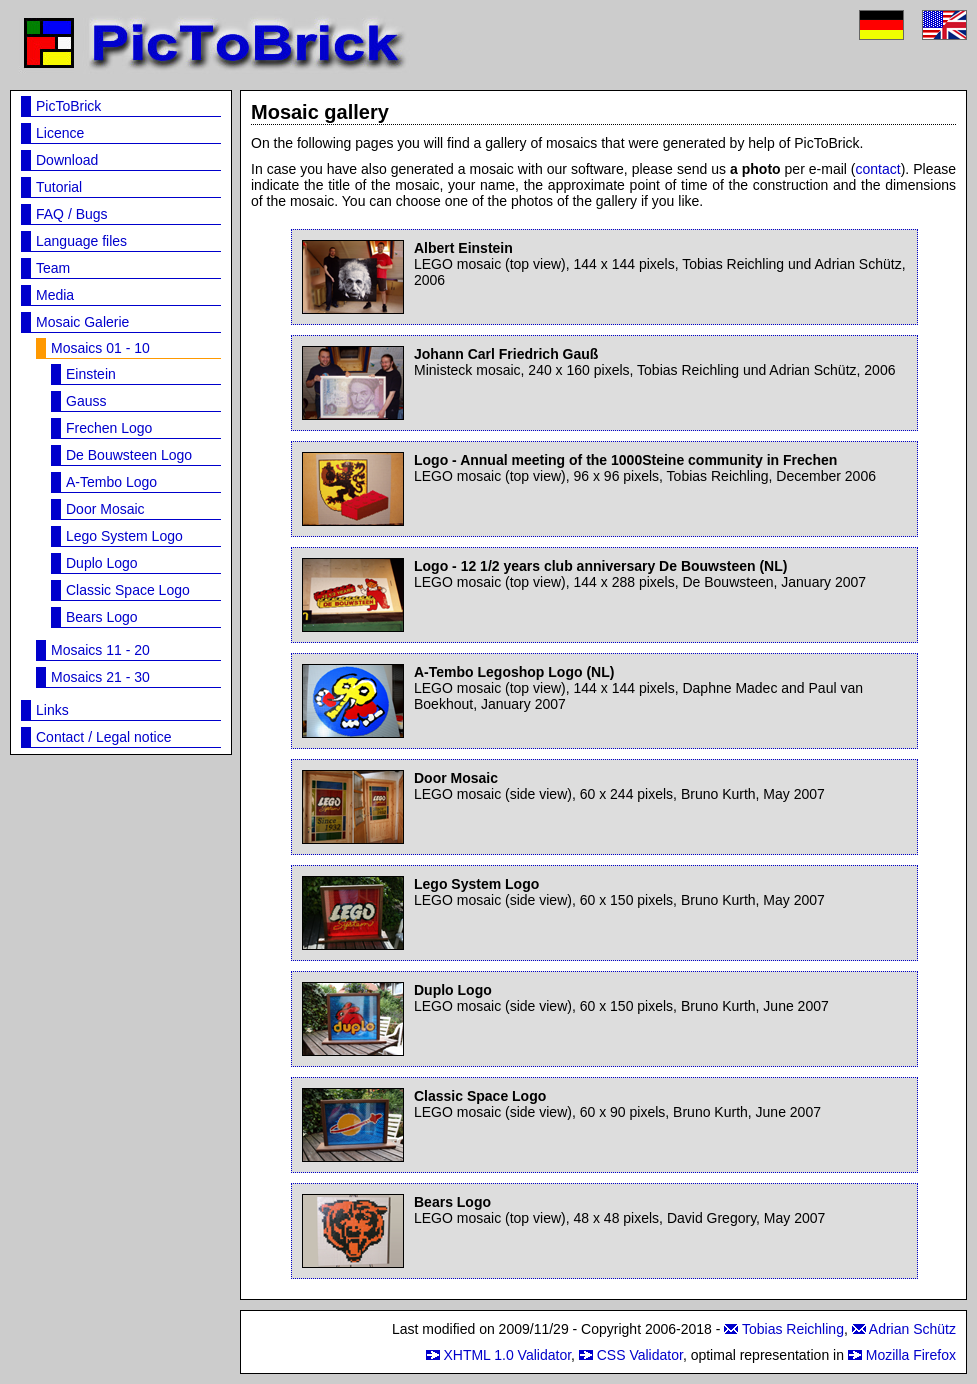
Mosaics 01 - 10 (100, 348)
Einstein (91, 374)
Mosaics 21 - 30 (100, 677)
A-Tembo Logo (111, 482)
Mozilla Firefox (911, 1355)
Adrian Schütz (912, 1329)
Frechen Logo (109, 428)
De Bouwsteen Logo (129, 455)
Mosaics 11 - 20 (100, 650)
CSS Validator (640, 1355)
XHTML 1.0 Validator (507, 1355)
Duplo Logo (102, 563)
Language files (81, 241)
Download (67, 160)
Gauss (86, 401)
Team (53, 268)
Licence (60, 133)
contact (878, 169)
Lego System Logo (124, 536)
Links (52, 710)
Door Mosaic (105, 509)
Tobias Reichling (793, 1329)
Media (55, 295)
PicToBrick (68, 106)
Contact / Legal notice (103, 737)
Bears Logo (102, 617)
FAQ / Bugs (72, 214)
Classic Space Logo (128, 590)
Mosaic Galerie (82, 322)
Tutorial (59, 187)
